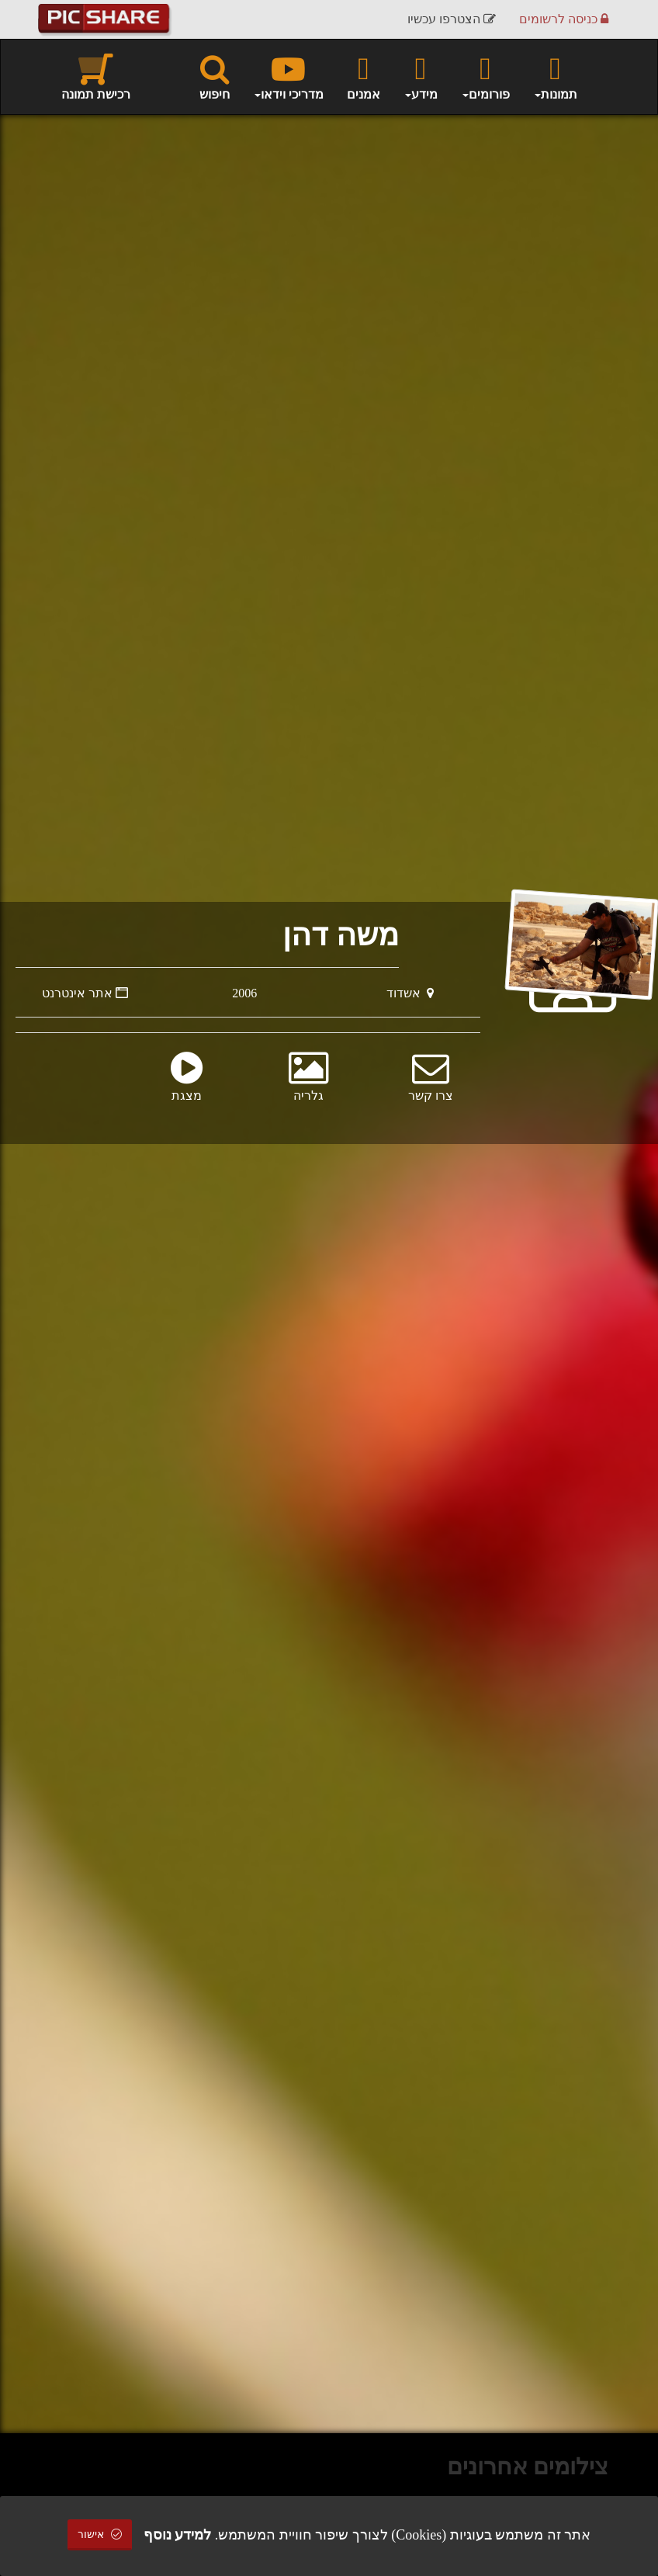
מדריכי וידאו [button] (288, 76)
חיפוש (214, 76)
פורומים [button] (485, 76)
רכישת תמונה (95, 76)
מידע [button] (420, 76)
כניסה (563, 19)
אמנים (363, 76)
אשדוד (410, 993)
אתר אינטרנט (85, 993)
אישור (100, 2534)
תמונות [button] (555, 76)
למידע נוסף (178, 2535)
